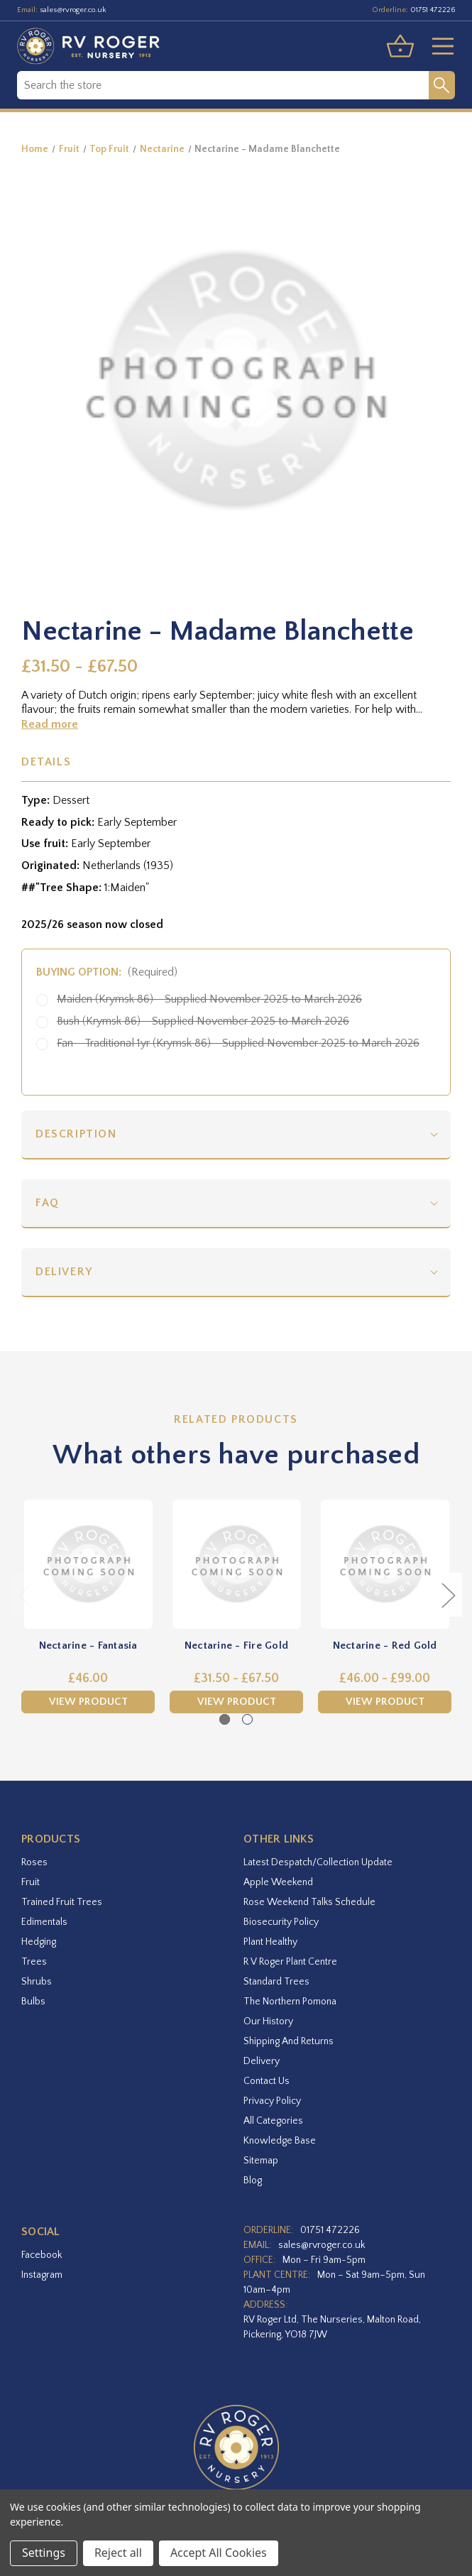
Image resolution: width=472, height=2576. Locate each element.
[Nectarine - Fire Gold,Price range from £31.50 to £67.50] (236, 1564)
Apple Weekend (278, 1882)
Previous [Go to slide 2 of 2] (25, 1594)
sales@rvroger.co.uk (73, 10)
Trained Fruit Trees (61, 1902)
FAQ (47, 1202)
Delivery (64, 1271)
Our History (268, 2021)
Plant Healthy (270, 1942)
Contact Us (266, 2081)
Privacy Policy (272, 2101)
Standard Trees (276, 1981)
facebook (41, 2255)
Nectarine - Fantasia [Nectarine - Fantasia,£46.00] (88, 1645)
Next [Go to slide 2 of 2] (448, 1594)
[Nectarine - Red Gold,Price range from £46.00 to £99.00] (384, 1564)
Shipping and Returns (288, 2041)
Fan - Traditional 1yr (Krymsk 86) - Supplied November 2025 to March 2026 (238, 1043)
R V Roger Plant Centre (290, 1962)
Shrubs (36, 1981)
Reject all (118, 2552)
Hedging (38, 1942)
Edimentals (44, 1922)
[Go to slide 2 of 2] (247, 1719)
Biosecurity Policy (281, 1922)
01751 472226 (432, 10)
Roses (34, 1862)
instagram (41, 2275)
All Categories (273, 2121)
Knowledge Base (279, 2140)
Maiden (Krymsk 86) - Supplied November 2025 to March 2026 (209, 999)
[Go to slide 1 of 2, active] (224, 1719)
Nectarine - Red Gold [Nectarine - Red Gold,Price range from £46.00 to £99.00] (385, 1645)
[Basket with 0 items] (400, 46)
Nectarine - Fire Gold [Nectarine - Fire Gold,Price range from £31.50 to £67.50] (236, 1645)
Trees (34, 1962)
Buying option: (106, 972)
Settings (43, 2552)
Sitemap (260, 2160)
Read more (49, 724)
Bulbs (33, 2001)
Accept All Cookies (218, 2552)
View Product (88, 1702)
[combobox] (223, 85)
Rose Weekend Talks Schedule (309, 1902)
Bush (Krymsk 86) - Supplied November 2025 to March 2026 (203, 1021)
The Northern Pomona (289, 2001)
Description (76, 1134)
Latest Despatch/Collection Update (318, 1862)
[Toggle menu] (437, 46)
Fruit (30, 1882)
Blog (252, 2180)
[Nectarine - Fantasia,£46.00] (88, 1564)
